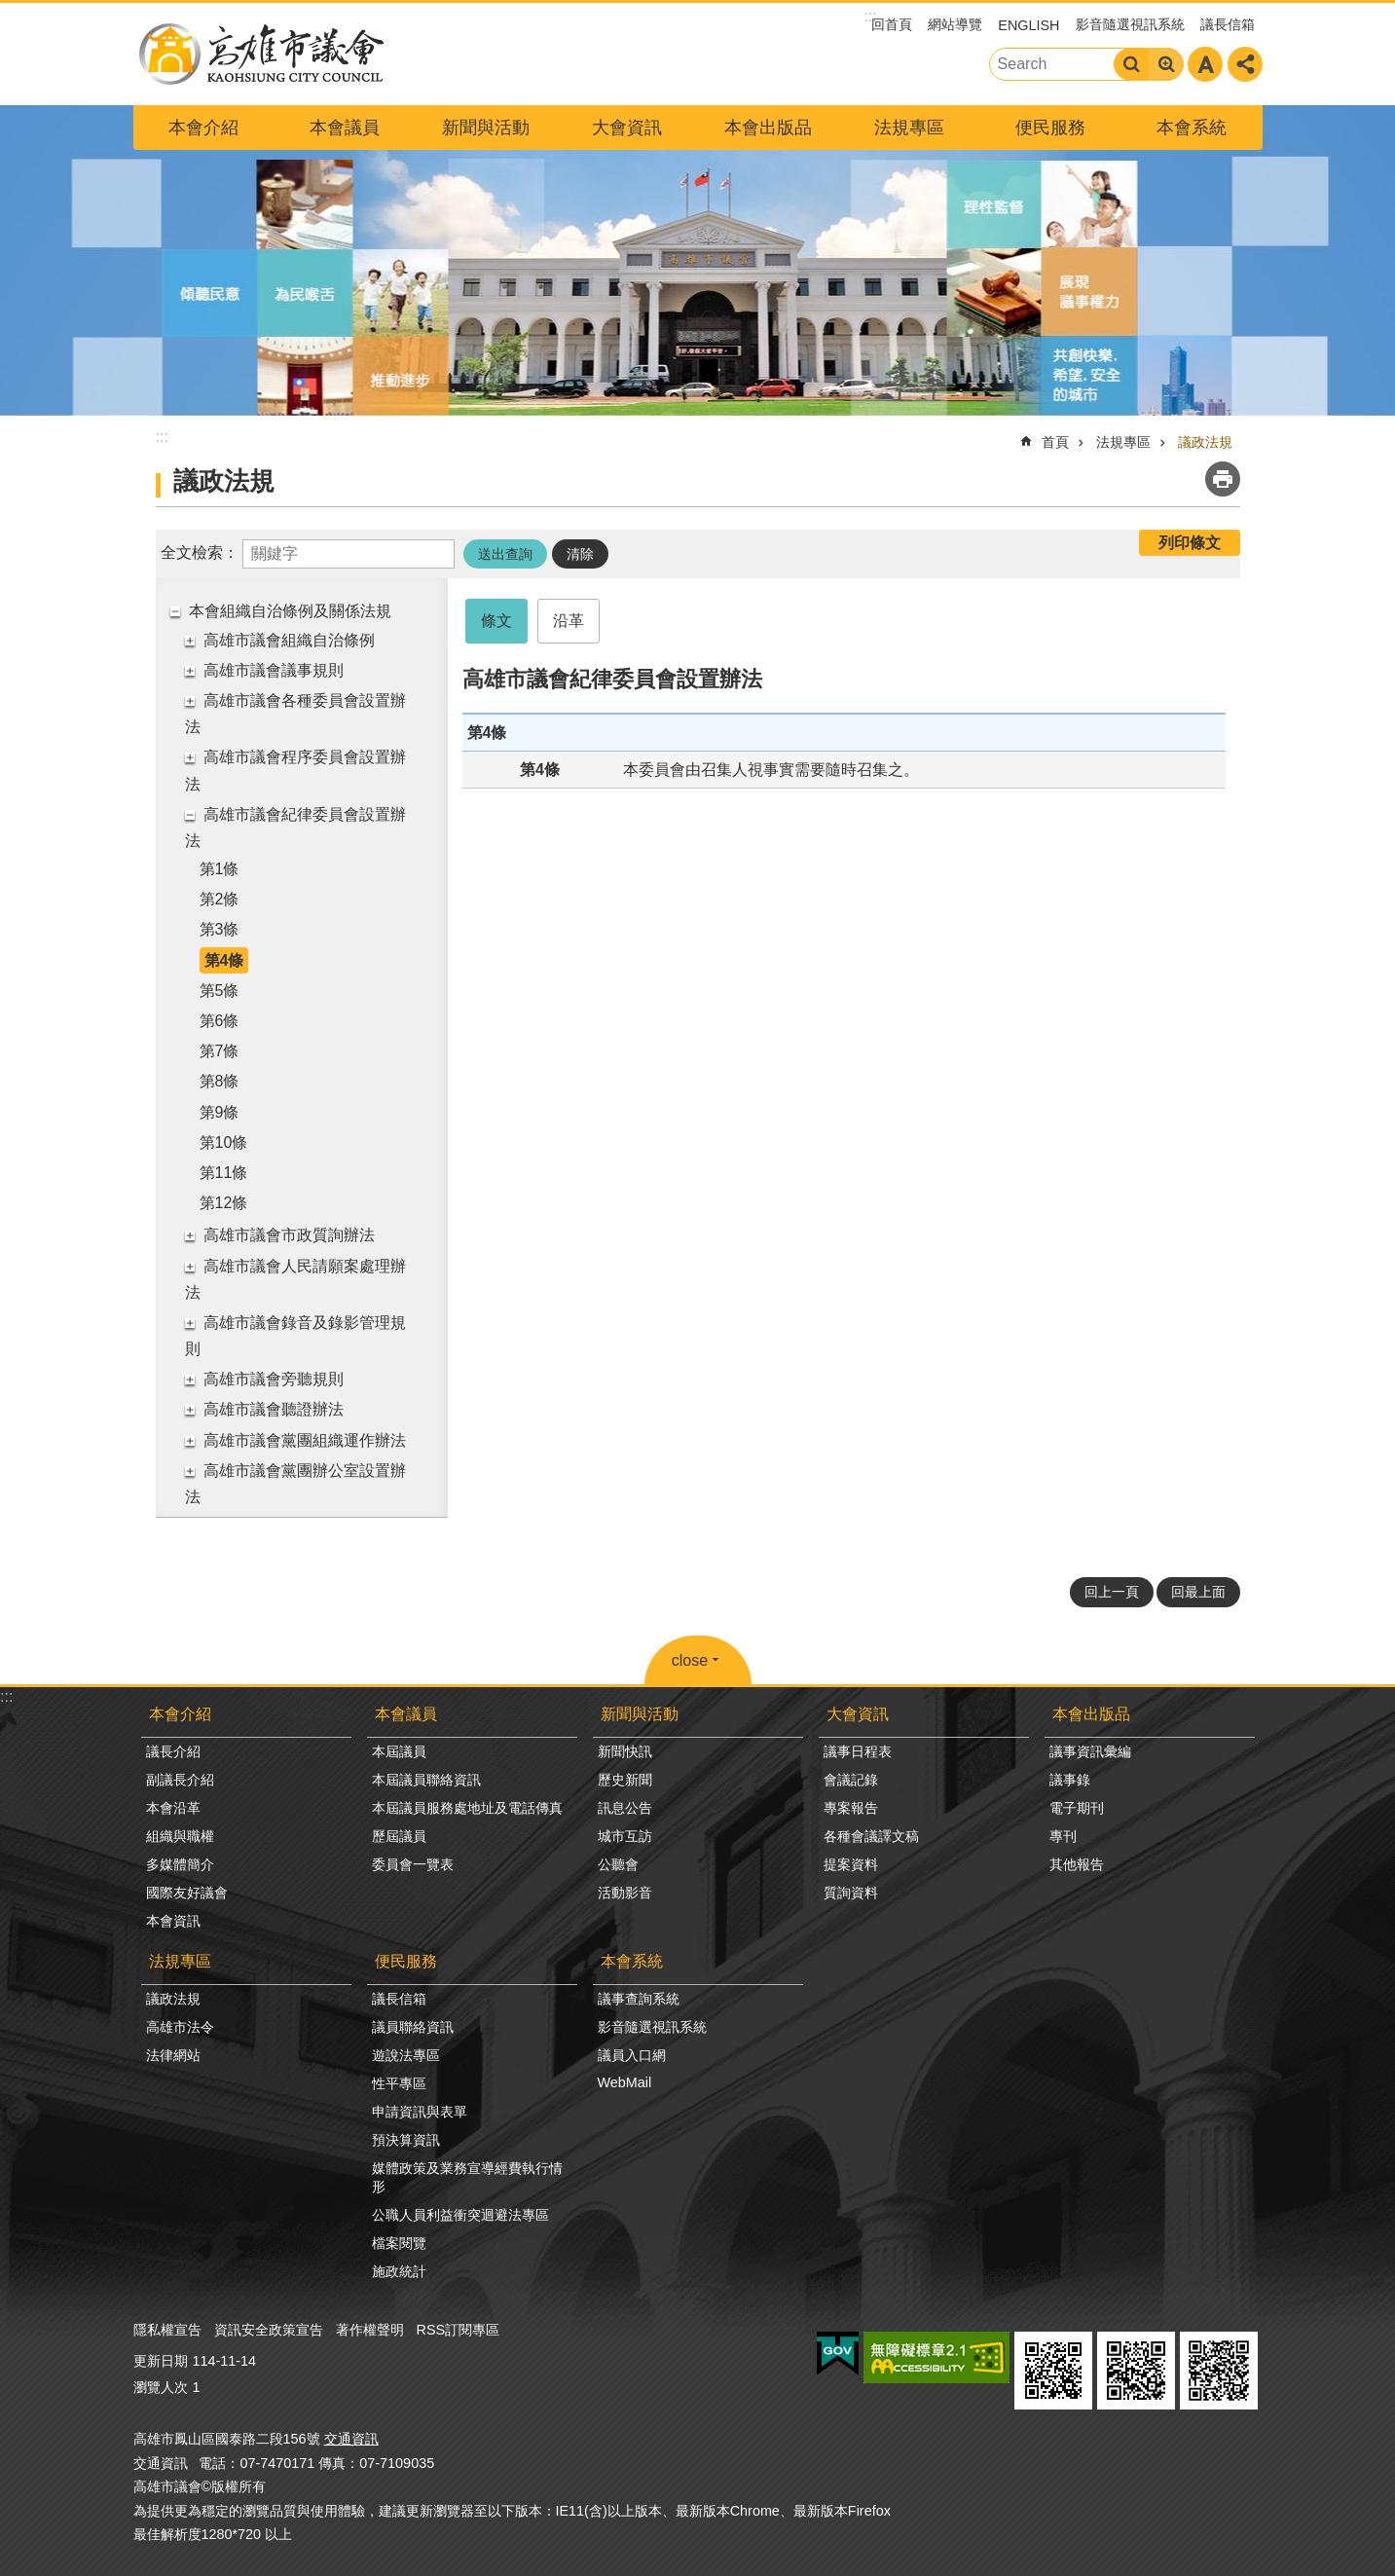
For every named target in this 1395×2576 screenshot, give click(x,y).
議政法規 (1205, 442)
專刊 (1063, 1836)
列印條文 (1189, 542)
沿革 (568, 620)
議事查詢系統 (638, 1998)
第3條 (219, 929)
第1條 (219, 869)
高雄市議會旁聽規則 (273, 1379)
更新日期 (160, 2361)
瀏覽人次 (160, 2387)
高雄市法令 (180, 2027)
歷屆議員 (399, 1836)
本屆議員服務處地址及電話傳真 (467, 1808)
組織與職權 (180, 1836)
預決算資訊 (406, 2140)
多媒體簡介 (180, 1864)
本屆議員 (399, 1751)
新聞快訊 (625, 1751)
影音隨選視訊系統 (1130, 24)
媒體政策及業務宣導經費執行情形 (467, 2177)
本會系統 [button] (1191, 127)
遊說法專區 (406, 2055)
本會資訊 (173, 1921)
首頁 (1055, 442)
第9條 (219, 1112)
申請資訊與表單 (419, 2111)
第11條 (224, 1172)
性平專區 (399, 2083)
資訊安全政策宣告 (268, 2329)
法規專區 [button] (909, 127)
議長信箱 (1227, 24)
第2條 (219, 899)
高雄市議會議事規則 (273, 670)
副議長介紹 (180, 1779)
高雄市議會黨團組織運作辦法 (304, 1440)
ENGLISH (1028, 25)
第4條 (224, 960)
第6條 (219, 1020)
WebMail (625, 2082)
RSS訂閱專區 (458, 2329)
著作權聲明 (370, 2329)
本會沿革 (173, 1808)
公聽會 (618, 1864)
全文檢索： (200, 552)
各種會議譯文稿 (871, 1836)
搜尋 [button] (1131, 64)
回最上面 (1198, 1592)
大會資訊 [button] (627, 127)
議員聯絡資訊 (413, 2027)
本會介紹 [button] (203, 127)
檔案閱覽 (399, 2243)
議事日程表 (858, 1751)
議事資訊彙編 (1090, 1751)
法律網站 (173, 2055)
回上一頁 (1111, 1592)
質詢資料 (851, 1892)
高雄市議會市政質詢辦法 (289, 1235)
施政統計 (399, 2271)
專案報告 (851, 1808)
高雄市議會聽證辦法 (273, 1409)
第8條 (219, 1081)
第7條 (219, 1051)
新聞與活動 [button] (486, 127)
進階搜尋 (1166, 64)
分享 (1245, 64)
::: (6, 1696)
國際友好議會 (187, 1892)
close (690, 1660)
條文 (496, 620)
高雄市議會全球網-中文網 (259, 54)
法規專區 (1123, 442)
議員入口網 (632, 2055)
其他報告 (1076, 1864)
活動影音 (625, 1892)
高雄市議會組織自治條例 (289, 640)
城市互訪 (625, 1836)
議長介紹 (173, 1751)
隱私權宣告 (167, 2329)
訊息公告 (625, 1808)
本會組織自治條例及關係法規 (290, 611)
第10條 (224, 1142)
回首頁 (891, 24)
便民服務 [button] (1050, 127)
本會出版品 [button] (768, 127)
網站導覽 (955, 24)
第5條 (219, 990)
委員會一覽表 (413, 1864)
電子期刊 (1076, 1808)
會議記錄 (851, 1779)
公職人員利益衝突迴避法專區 (460, 2215)
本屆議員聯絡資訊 (426, 1779)
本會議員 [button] (345, 127)
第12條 (224, 1203)
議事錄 (1069, 1779)
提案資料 (851, 1864)
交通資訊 (351, 2439)
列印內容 (1222, 479)
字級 (1205, 64)
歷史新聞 (625, 1779)
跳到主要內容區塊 (10, 10)
